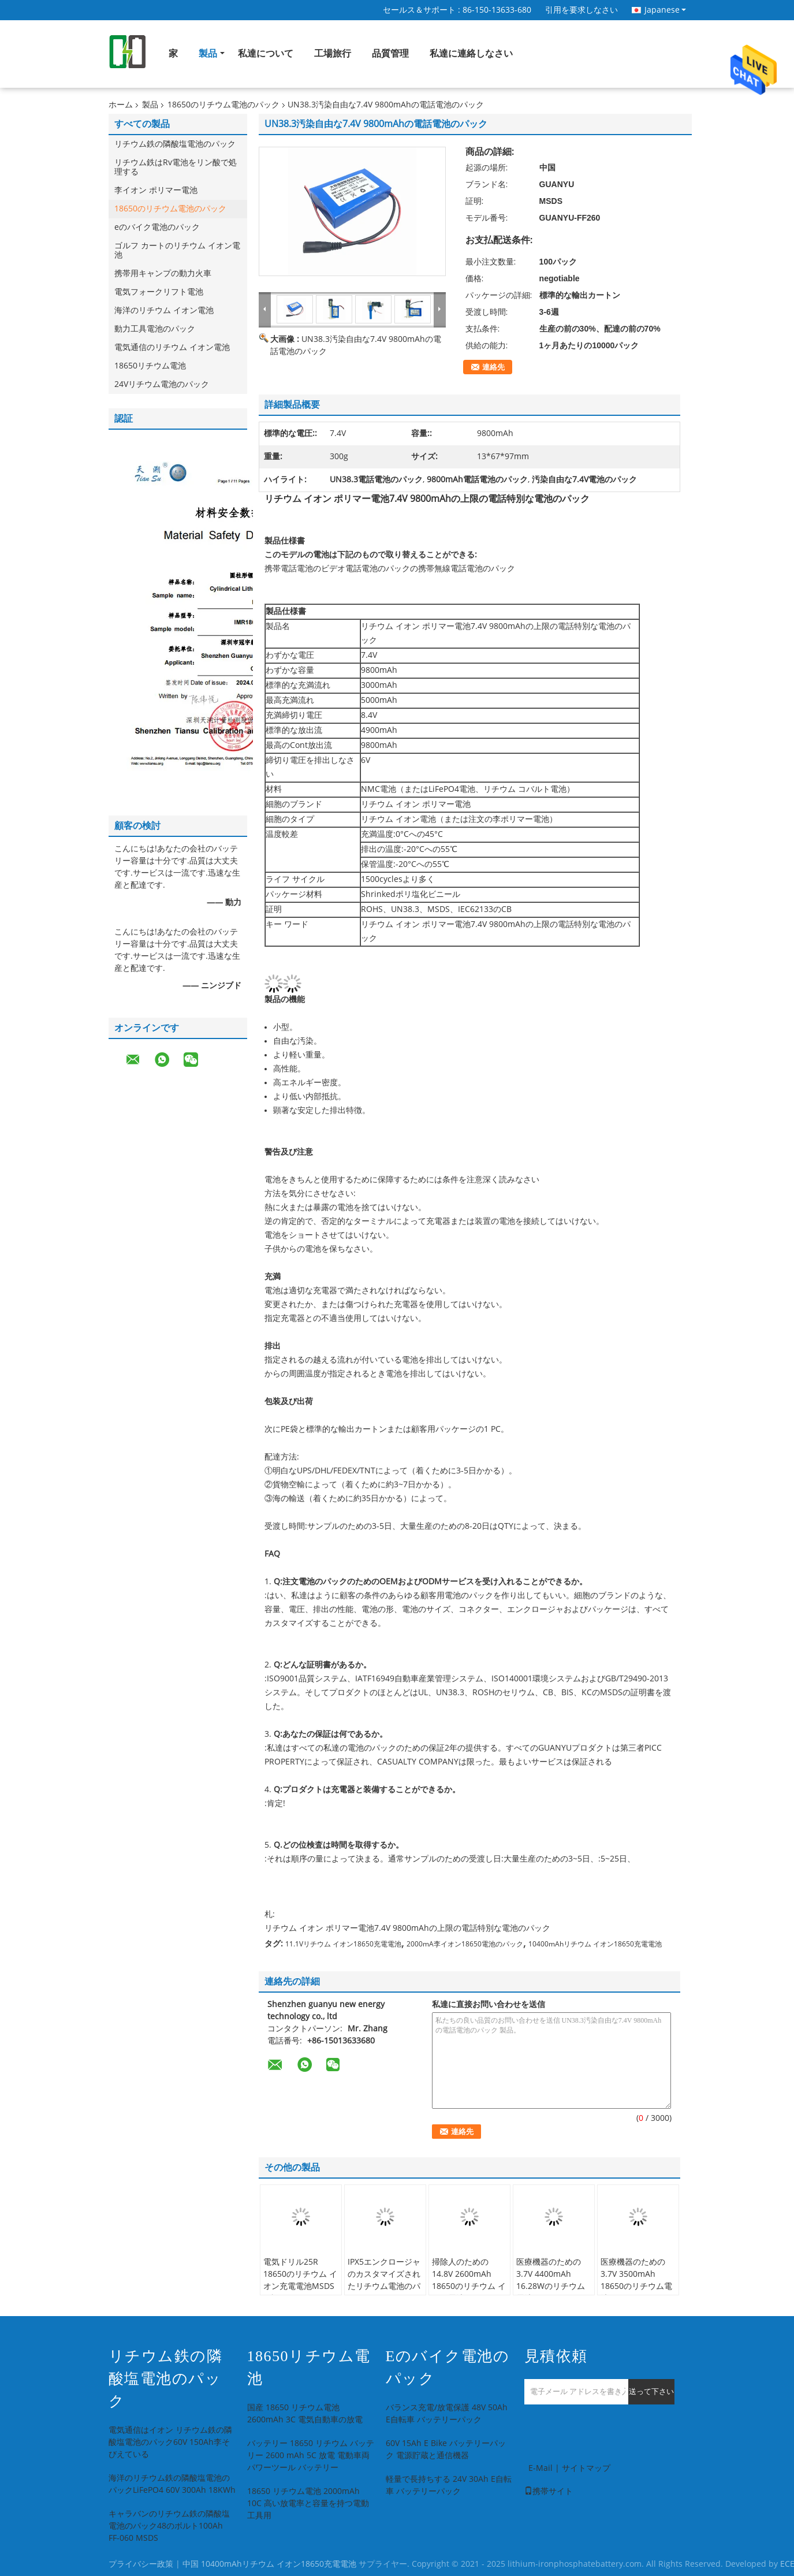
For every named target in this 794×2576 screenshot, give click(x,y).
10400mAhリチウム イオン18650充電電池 (595, 1944)
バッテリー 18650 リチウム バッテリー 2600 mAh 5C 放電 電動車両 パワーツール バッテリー (310, 2456)
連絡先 (493, 367)
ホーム (121, 105)
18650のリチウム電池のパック (223, 105)
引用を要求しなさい (581, 10)
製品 (208, 53)
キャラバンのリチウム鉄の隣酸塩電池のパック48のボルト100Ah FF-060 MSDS (169, 2526)
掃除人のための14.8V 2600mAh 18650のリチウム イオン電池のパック (469, 2280)
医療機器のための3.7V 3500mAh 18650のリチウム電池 (636, 2280)
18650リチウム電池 (150, 366)
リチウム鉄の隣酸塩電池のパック (175, 144)
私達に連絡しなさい (471, 53)
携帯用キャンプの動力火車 (162, 273)
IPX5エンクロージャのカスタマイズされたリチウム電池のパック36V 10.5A (384, 2280)
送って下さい (651, 2391)
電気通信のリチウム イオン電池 (172, 347)
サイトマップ (586, 2468)
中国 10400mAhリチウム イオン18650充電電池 (269, 2564)
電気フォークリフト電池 (158, 292)
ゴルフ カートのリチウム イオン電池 (177, 250)
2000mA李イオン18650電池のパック (465, 1944)
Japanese (665, 9)
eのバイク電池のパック (157, 227)
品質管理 (390, 53)
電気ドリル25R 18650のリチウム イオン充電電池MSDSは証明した (300, 2280)
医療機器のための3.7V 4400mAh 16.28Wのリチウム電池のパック (550, 2280)
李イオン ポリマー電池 (155, 190)
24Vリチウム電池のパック (161, 384)
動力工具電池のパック (154, 329)
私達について (265, 53)
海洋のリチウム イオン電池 (164, 310)
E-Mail (540, 2468)
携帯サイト (548, 2491)
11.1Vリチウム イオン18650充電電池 (343, 1944)
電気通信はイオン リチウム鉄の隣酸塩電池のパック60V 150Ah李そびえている (170, 2442)
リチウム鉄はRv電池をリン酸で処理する (175, 167)
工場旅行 (332, 53)
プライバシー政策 (141, 2564)
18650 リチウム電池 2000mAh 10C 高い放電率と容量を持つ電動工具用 (308, 2503)
